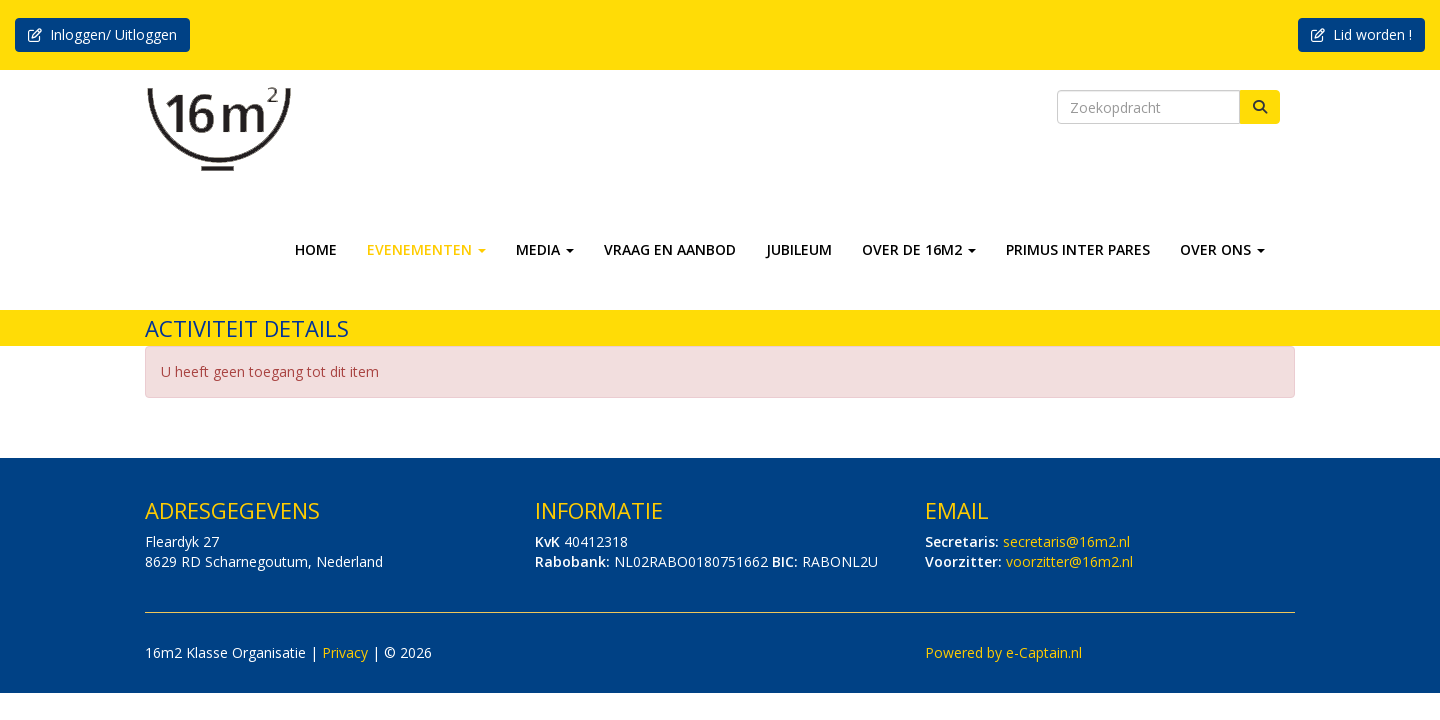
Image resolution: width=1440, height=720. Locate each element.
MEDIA (545, 249)
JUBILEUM (799, 249)
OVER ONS (1222, 249)
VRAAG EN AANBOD (670, 249)
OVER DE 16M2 (919, 249)
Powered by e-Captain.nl (1003, 652)
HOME (316, 249)
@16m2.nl (1066, 541)
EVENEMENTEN (426, 249)
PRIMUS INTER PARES (1078, 249)
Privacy (345, 652)
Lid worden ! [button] (1361, 34)
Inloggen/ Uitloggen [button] (102, 34)
